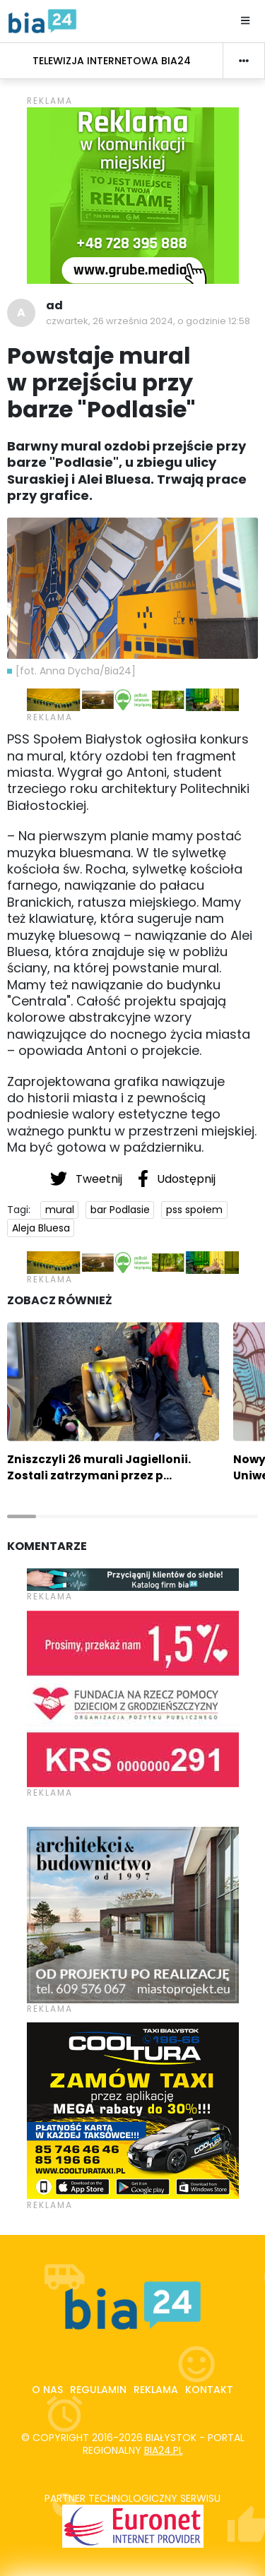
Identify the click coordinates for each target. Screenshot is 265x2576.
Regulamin (98, 2389)
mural (59, 1210)
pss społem (194, 1210)
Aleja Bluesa (41, 1228)
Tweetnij (87, 1178)
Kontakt (209, 2389)
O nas (47, 2389)
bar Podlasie (120, 1210)
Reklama (156, 2389)
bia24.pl (163, 2450)
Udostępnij (177, 1178)
